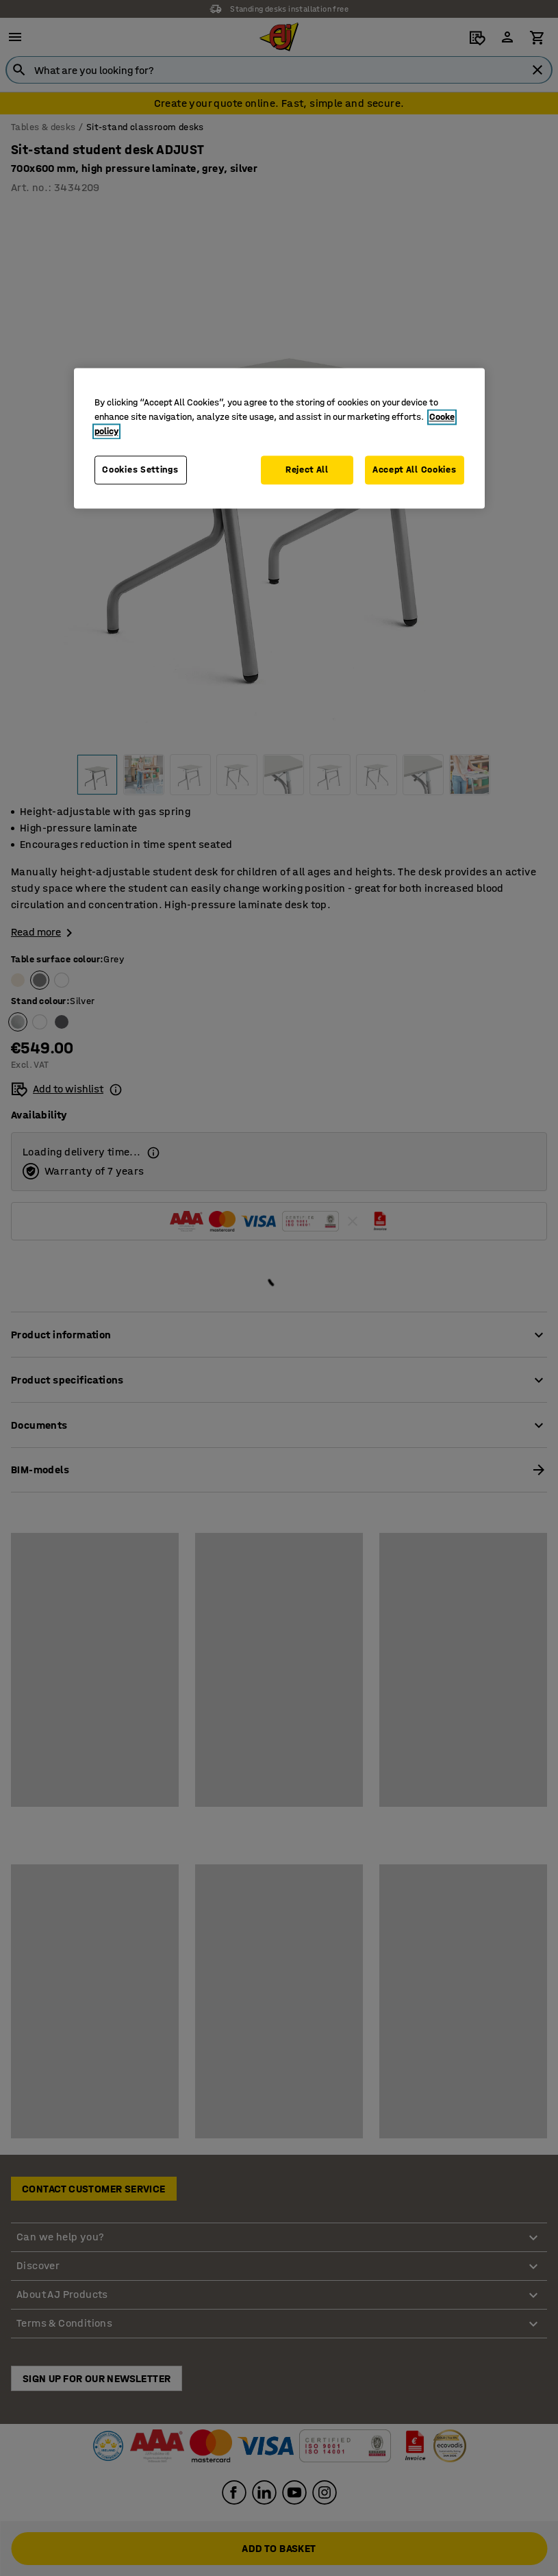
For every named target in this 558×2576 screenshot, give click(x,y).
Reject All (307, 470)
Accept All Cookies (414, 470)
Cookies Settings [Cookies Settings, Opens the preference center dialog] (140, 470)
